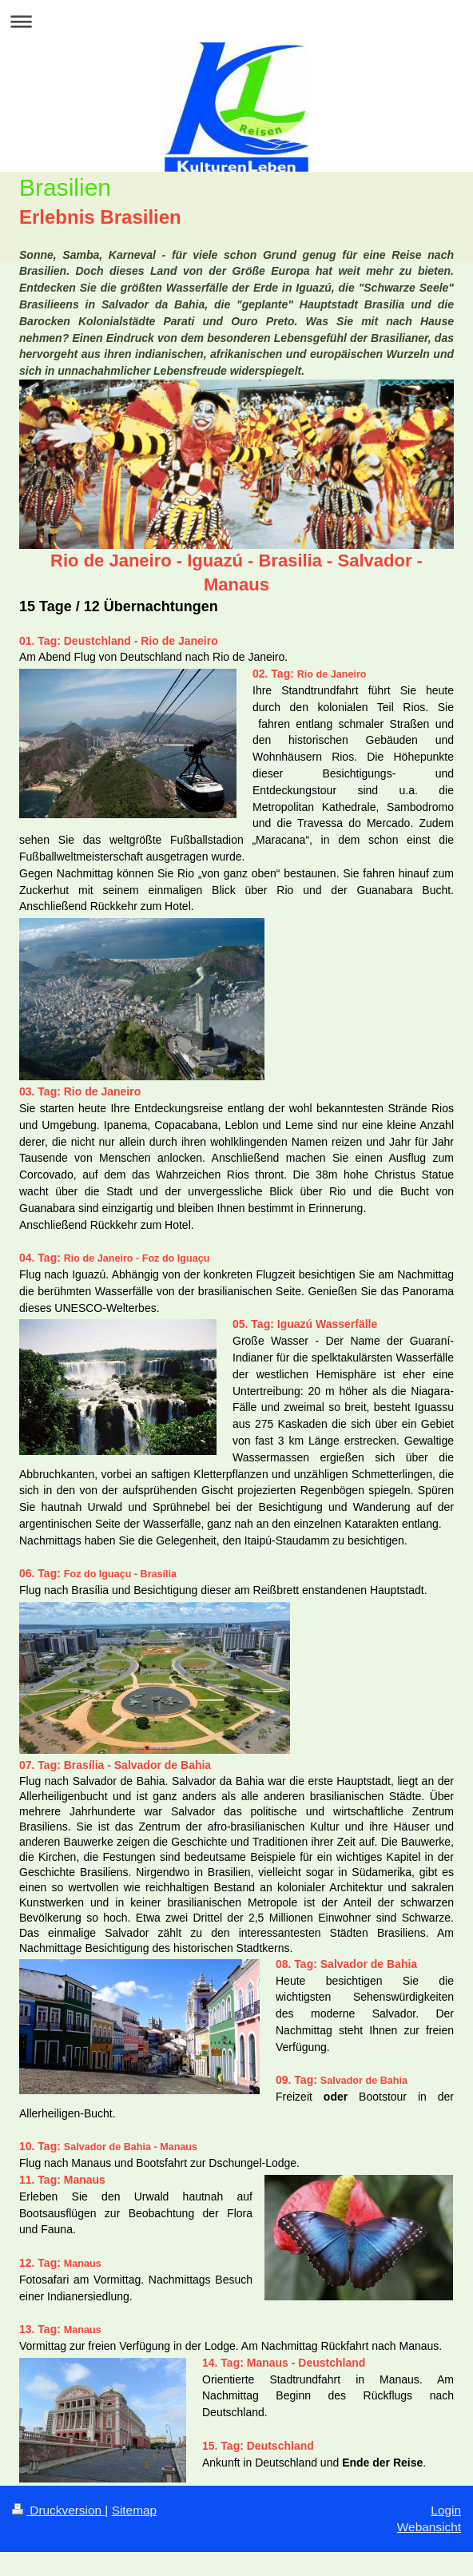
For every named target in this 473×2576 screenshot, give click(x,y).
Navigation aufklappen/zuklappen (236, 21)
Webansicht (429, 2527)
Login (446, 2510)
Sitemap (134, 2510)
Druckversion (58, 2510)
